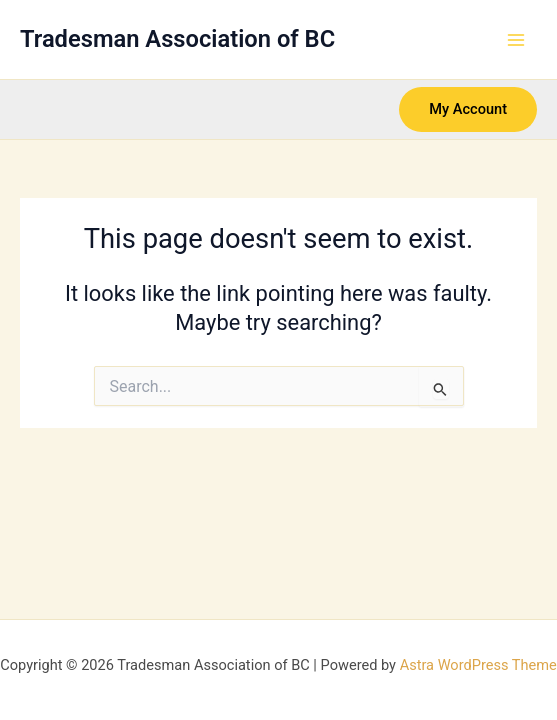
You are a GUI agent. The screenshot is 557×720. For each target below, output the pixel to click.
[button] (468, 109)
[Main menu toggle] (516, 40)
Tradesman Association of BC (177, 39)
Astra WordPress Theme (478, 665)
